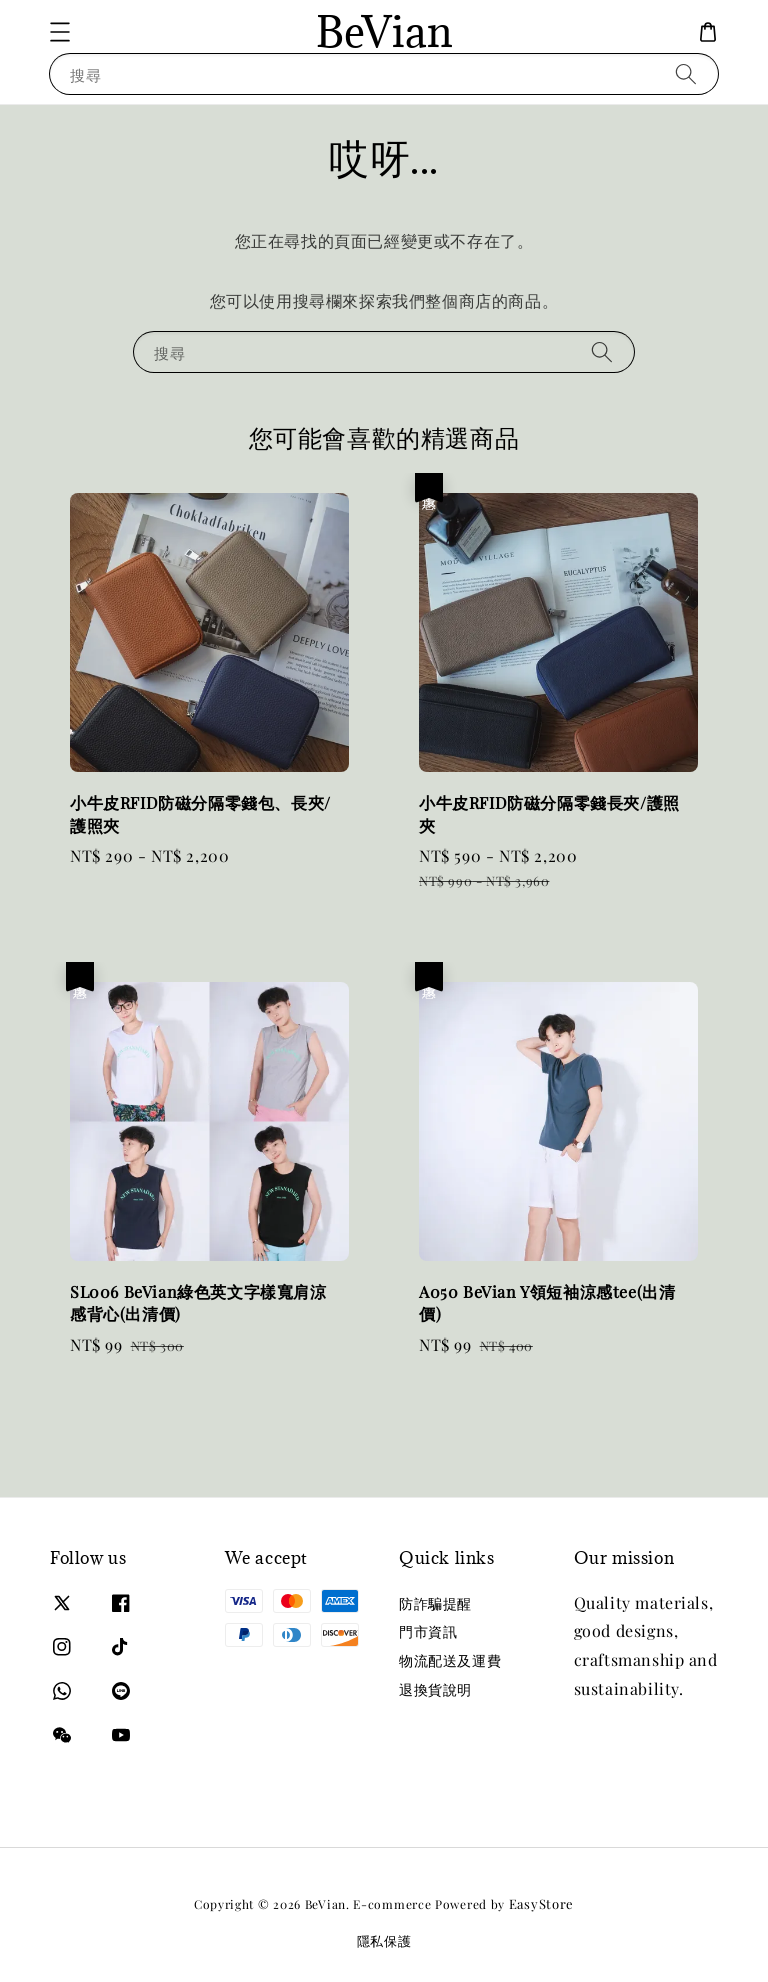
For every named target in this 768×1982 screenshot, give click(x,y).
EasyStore (541, 1903)
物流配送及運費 (450, 1660)
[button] (60, 32)
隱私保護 (384, 1940)
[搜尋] (686, 73)
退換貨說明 (435, 1689)
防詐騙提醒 (435, 1604)
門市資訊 (428, 1631)
